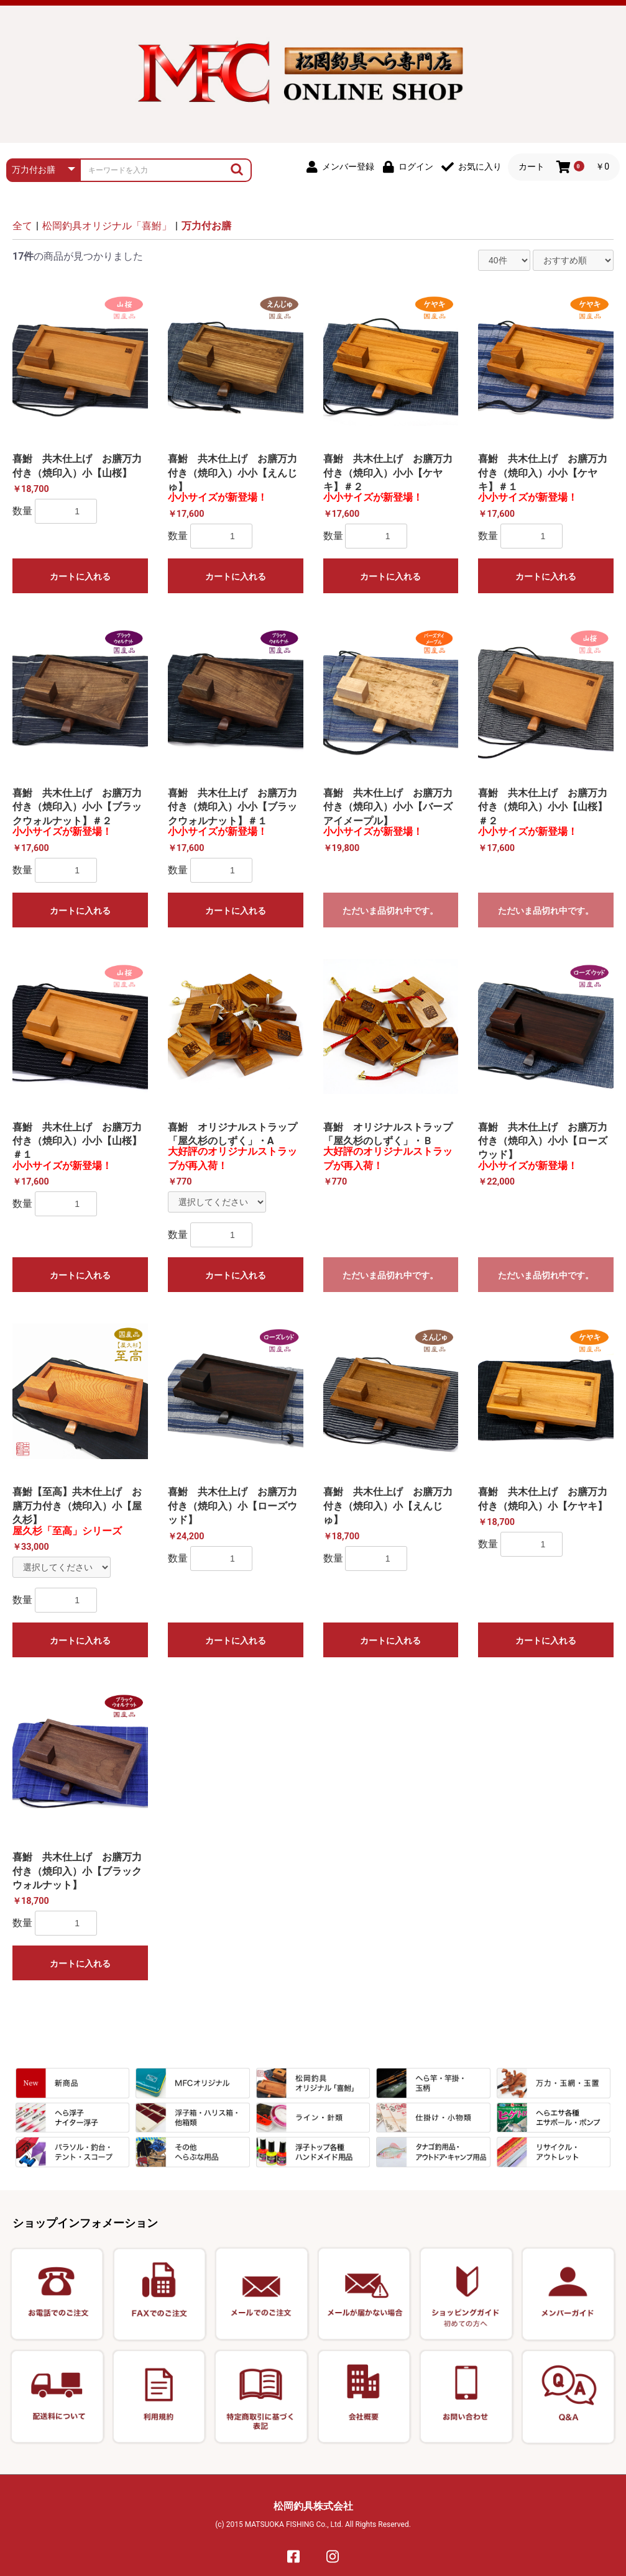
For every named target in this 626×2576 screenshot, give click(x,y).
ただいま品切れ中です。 (390, 911)
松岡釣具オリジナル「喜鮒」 (107, 226)
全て (22, 226)
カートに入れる (80, 576)
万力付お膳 (206, 226)
